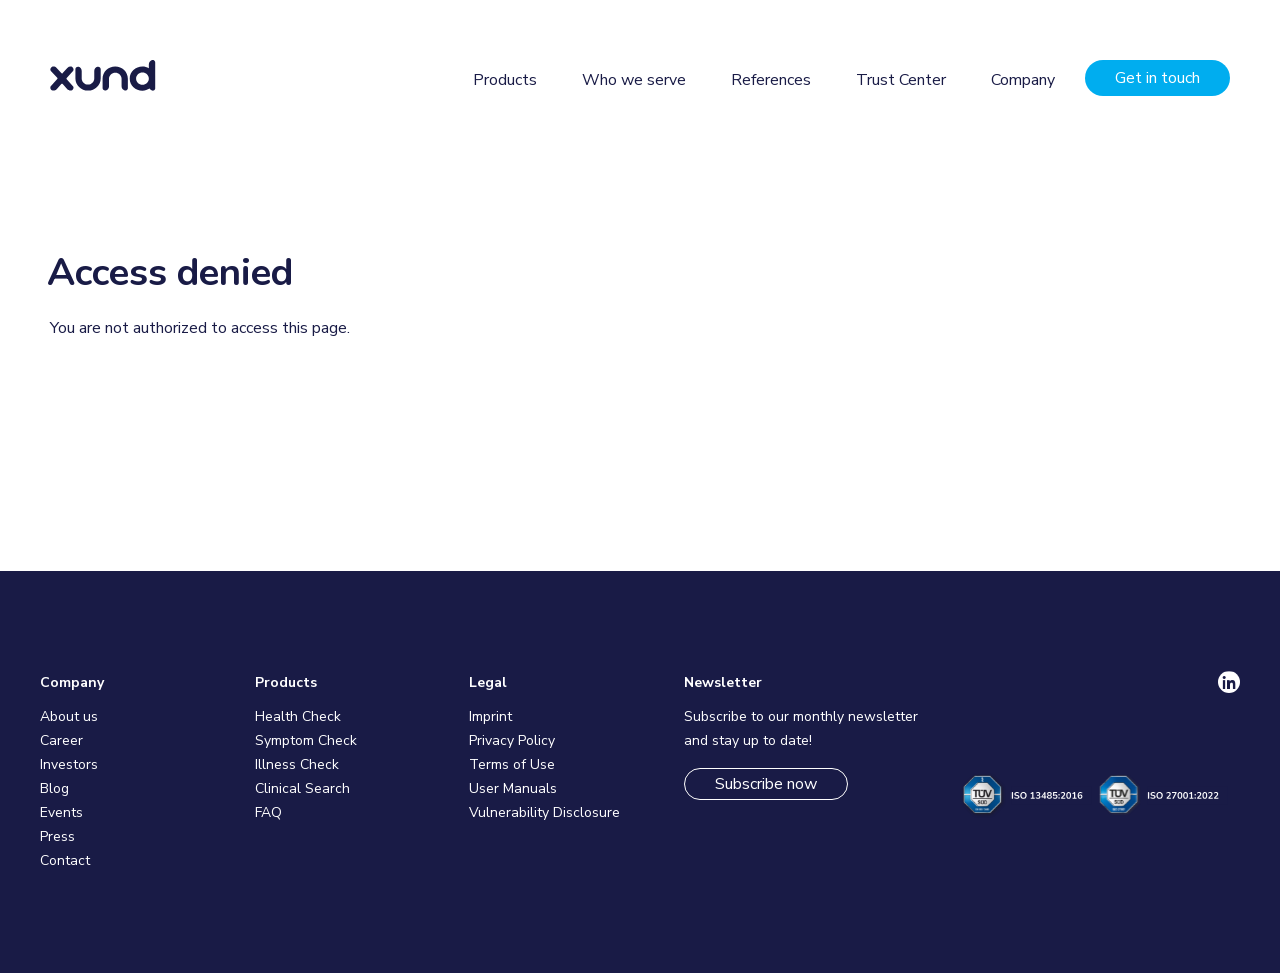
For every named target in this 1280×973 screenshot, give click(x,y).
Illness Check (297, 764)
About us (69, 716)
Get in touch (1157, 78)
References (771, 80)
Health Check (298, 716)
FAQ (268, 812)
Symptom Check (306, 740)
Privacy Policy (512, 740)
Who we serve (634, 80)
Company (1023, 80)
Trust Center (901, 80)
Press (57, 836)
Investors (69, 764)
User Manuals (513, 788)
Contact (65, 860)
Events (61, 812)
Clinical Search (302, 788)
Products (505, 80)
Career (61, 740)
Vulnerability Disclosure (544, 812)
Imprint (490, 716)
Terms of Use (512, 764)
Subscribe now (766, 784)
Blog (54, 788)
